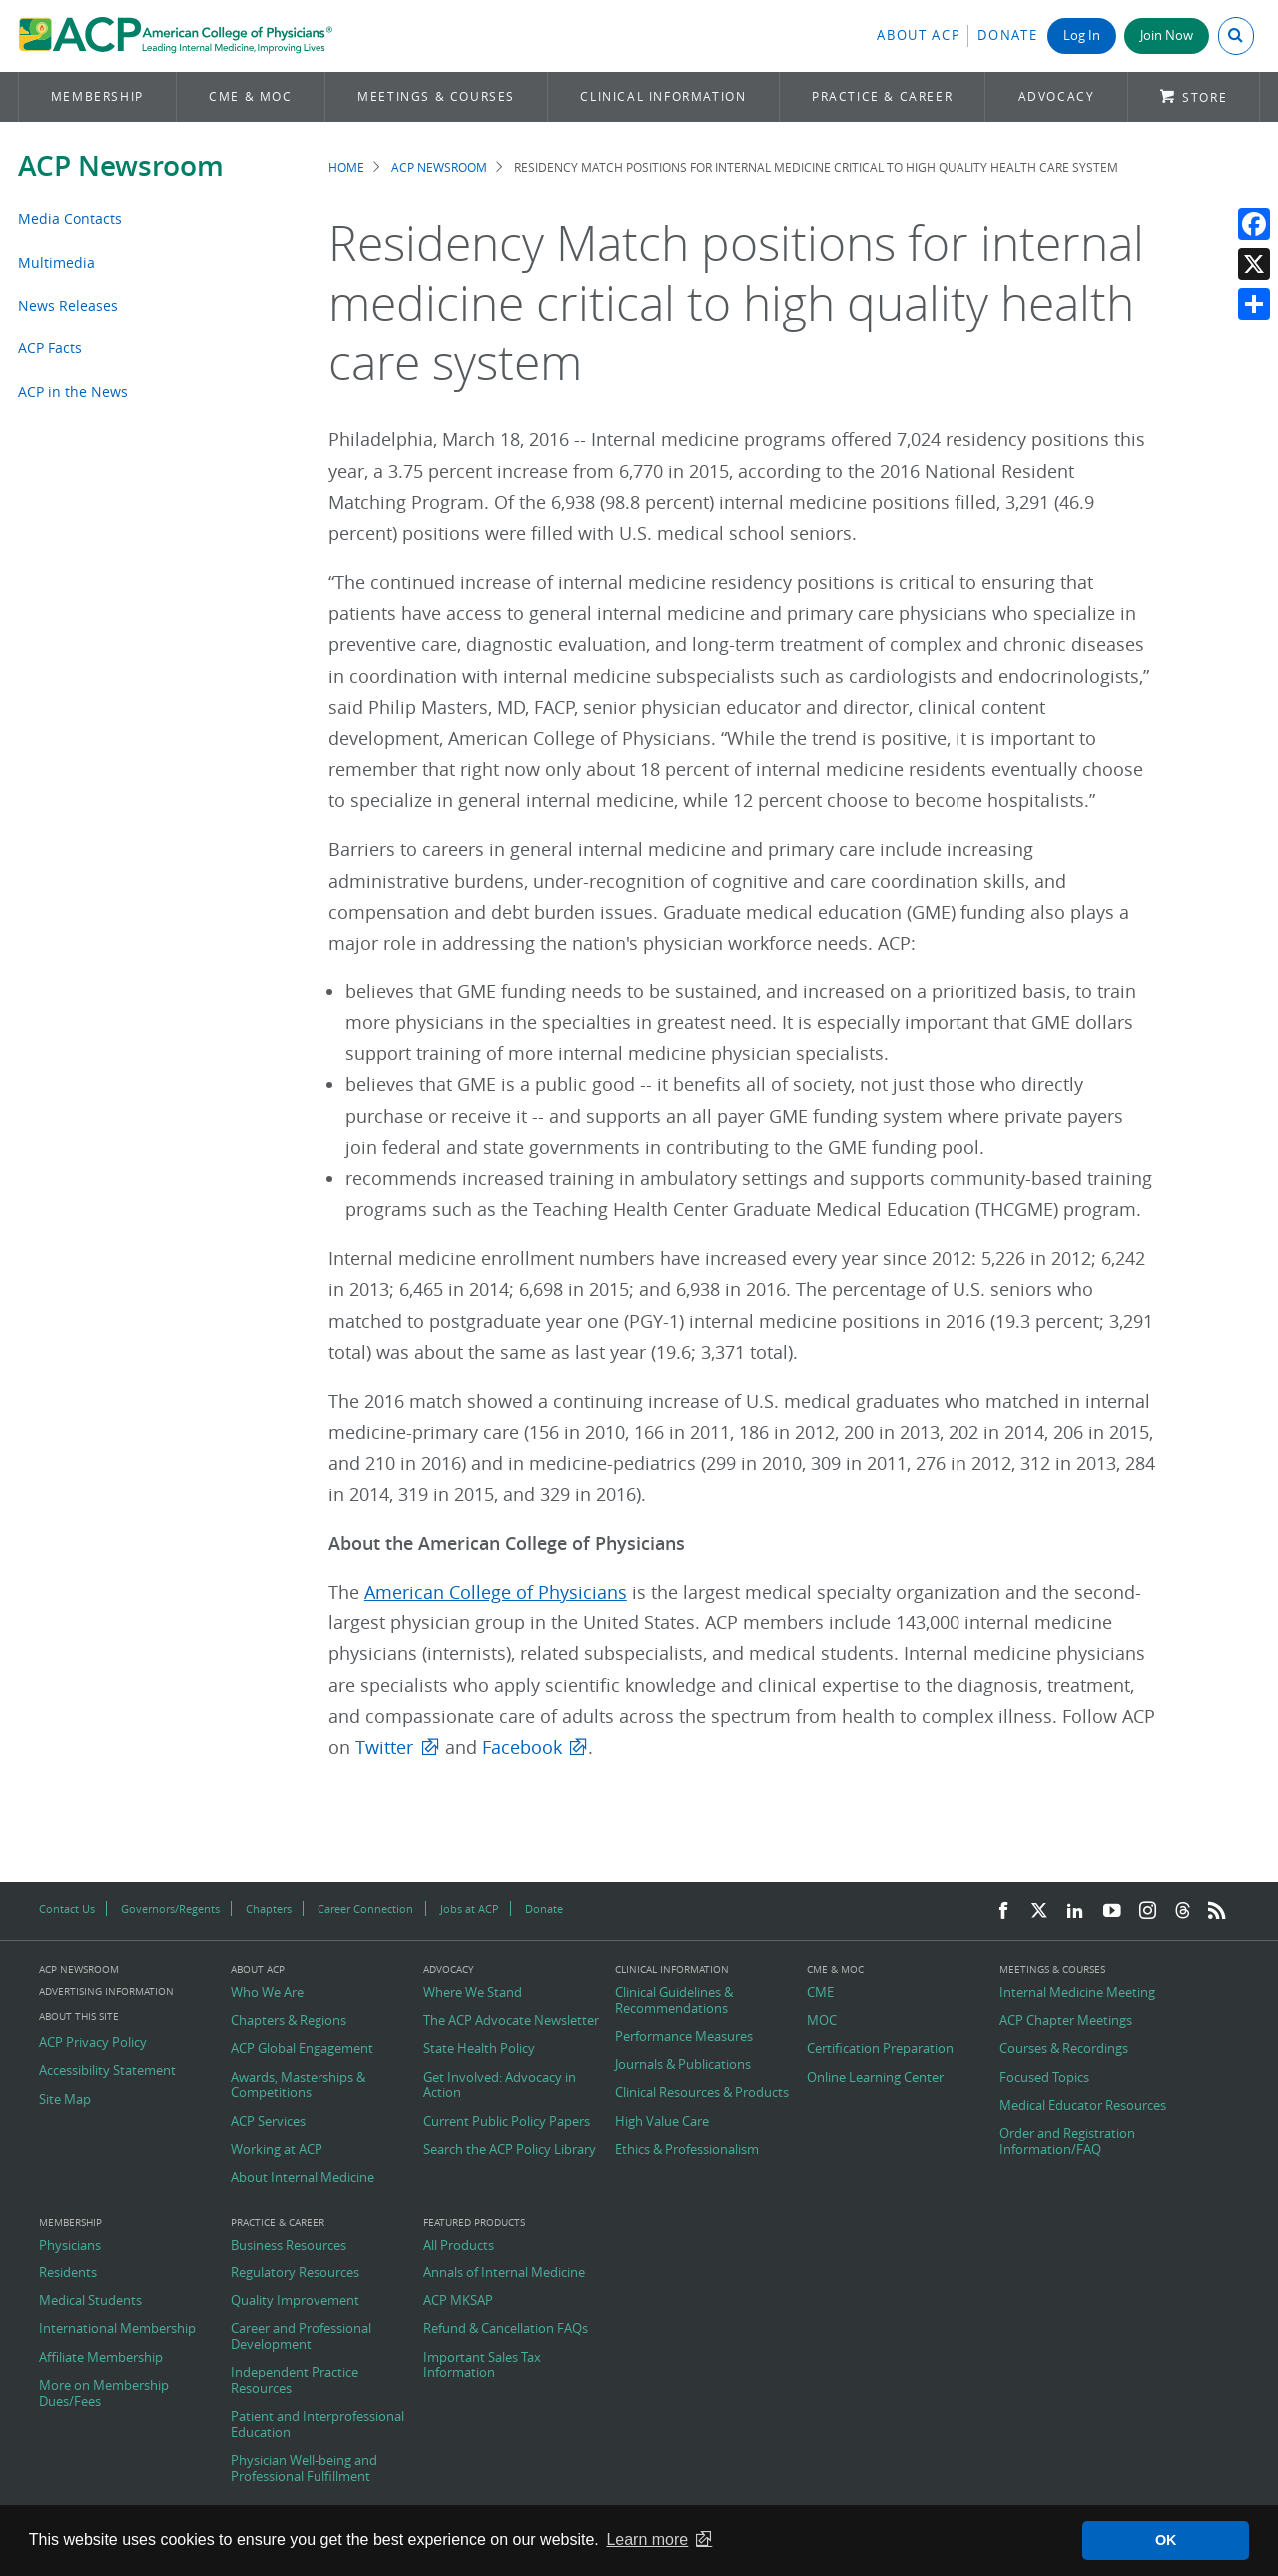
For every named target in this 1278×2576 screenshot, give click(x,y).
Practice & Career (882, 96)
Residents (68, 2273)
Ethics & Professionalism (687, 2150)
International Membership (117, 2329)
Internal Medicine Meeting (1077, 1993)
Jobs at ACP (469, 1908)
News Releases (68, 305)
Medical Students (90, 2301)
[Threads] (1182, 1911)
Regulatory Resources (295, 2273)
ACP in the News (73, 391)
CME (820, 1993)
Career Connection (365, 1908)
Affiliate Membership (101, 2358)
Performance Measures (684, 2037)
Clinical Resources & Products (702, 2093)
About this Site (79, 2016)
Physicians (70, 2246)
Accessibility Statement (107, 2071)
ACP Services (268, 2122)
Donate (1007, 35)
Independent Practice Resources (294, 2380)
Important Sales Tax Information (482, 2365)
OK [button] (1166, 2540)
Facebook (522, 1747)
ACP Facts (50, 347)
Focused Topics (1044, 2078)
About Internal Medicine (302, 2178)
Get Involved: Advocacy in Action (499, 2085)
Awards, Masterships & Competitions (298, 2085)
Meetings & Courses (436, 96)
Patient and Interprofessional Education (317, 2424)
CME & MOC (250, 96)
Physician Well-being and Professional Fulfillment (304, 2468)
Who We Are (267, 1993)
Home (346, 167)
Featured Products (474, 2223)
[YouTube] (1112, 1911)
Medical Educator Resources (1082, 2106)
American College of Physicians (495, 1592)
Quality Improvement (295, 2301)
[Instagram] (1148, 1911)
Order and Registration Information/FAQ (1067, 2141)
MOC (822, 2021)
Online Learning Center (875, 2078)
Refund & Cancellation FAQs (505, 2329)
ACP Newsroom (121, 165)
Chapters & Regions (288, 2021)
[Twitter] (1039, 1911)
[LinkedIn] (1075, 1911)
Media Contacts (70, 218)
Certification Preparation (880, 2049)
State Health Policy (479, 2049)
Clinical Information (663, 96)
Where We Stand (472, 1993)
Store (1204, 97)
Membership (97, 96)
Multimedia (56, 262)
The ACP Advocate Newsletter (511, 2021)
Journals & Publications (683, 2065)
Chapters (269, 1908)
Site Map (65, 2100)
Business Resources (288, 2246)
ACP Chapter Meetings (1065, 2021)
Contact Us (67, 1908)
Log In (1081, 35)
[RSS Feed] (1217, 1911)
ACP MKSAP (458, 2301)
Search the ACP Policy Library (509, 2150)
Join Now (1166, 35)
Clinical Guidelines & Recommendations (674, 2000)
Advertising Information (106, 1991)
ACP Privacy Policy (93, 2043)
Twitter (384, 1747)
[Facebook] (1003, 1911)
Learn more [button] (647, 2539)
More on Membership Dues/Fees (104, 2393)
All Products (458, 2246)
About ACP (918, 35)
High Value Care (662, 2122)
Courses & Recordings (1063, 2049)
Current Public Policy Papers (506, 2122)
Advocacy (1056, 96)
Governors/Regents (170, 1908)
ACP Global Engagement (302, 2049)
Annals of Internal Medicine (504, 2273)
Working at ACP (276, 2150)
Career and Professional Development (301, 2336)
